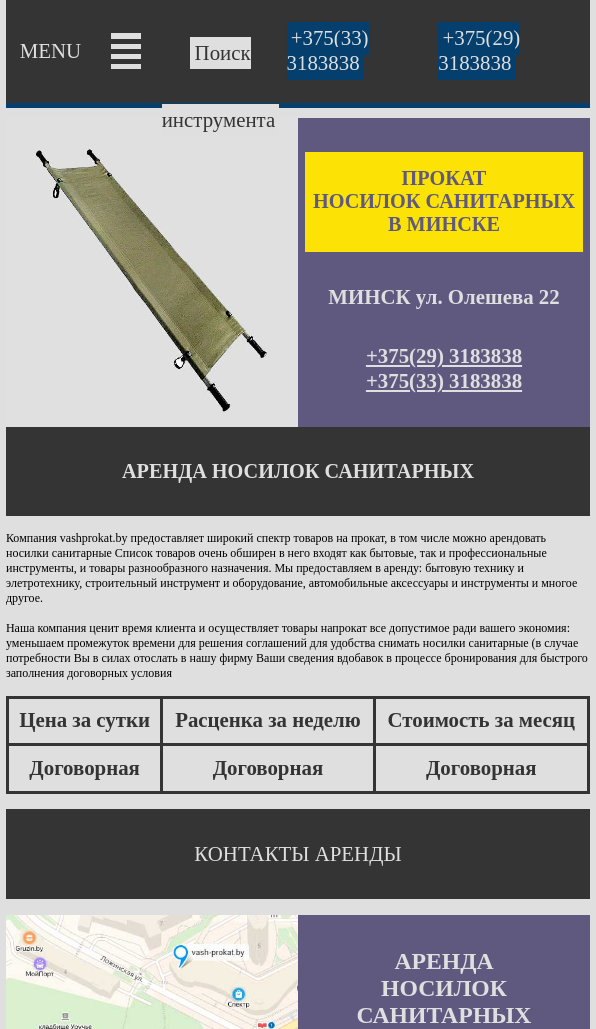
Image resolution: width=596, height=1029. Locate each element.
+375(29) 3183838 (479, 50)
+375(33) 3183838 (328, 50)
